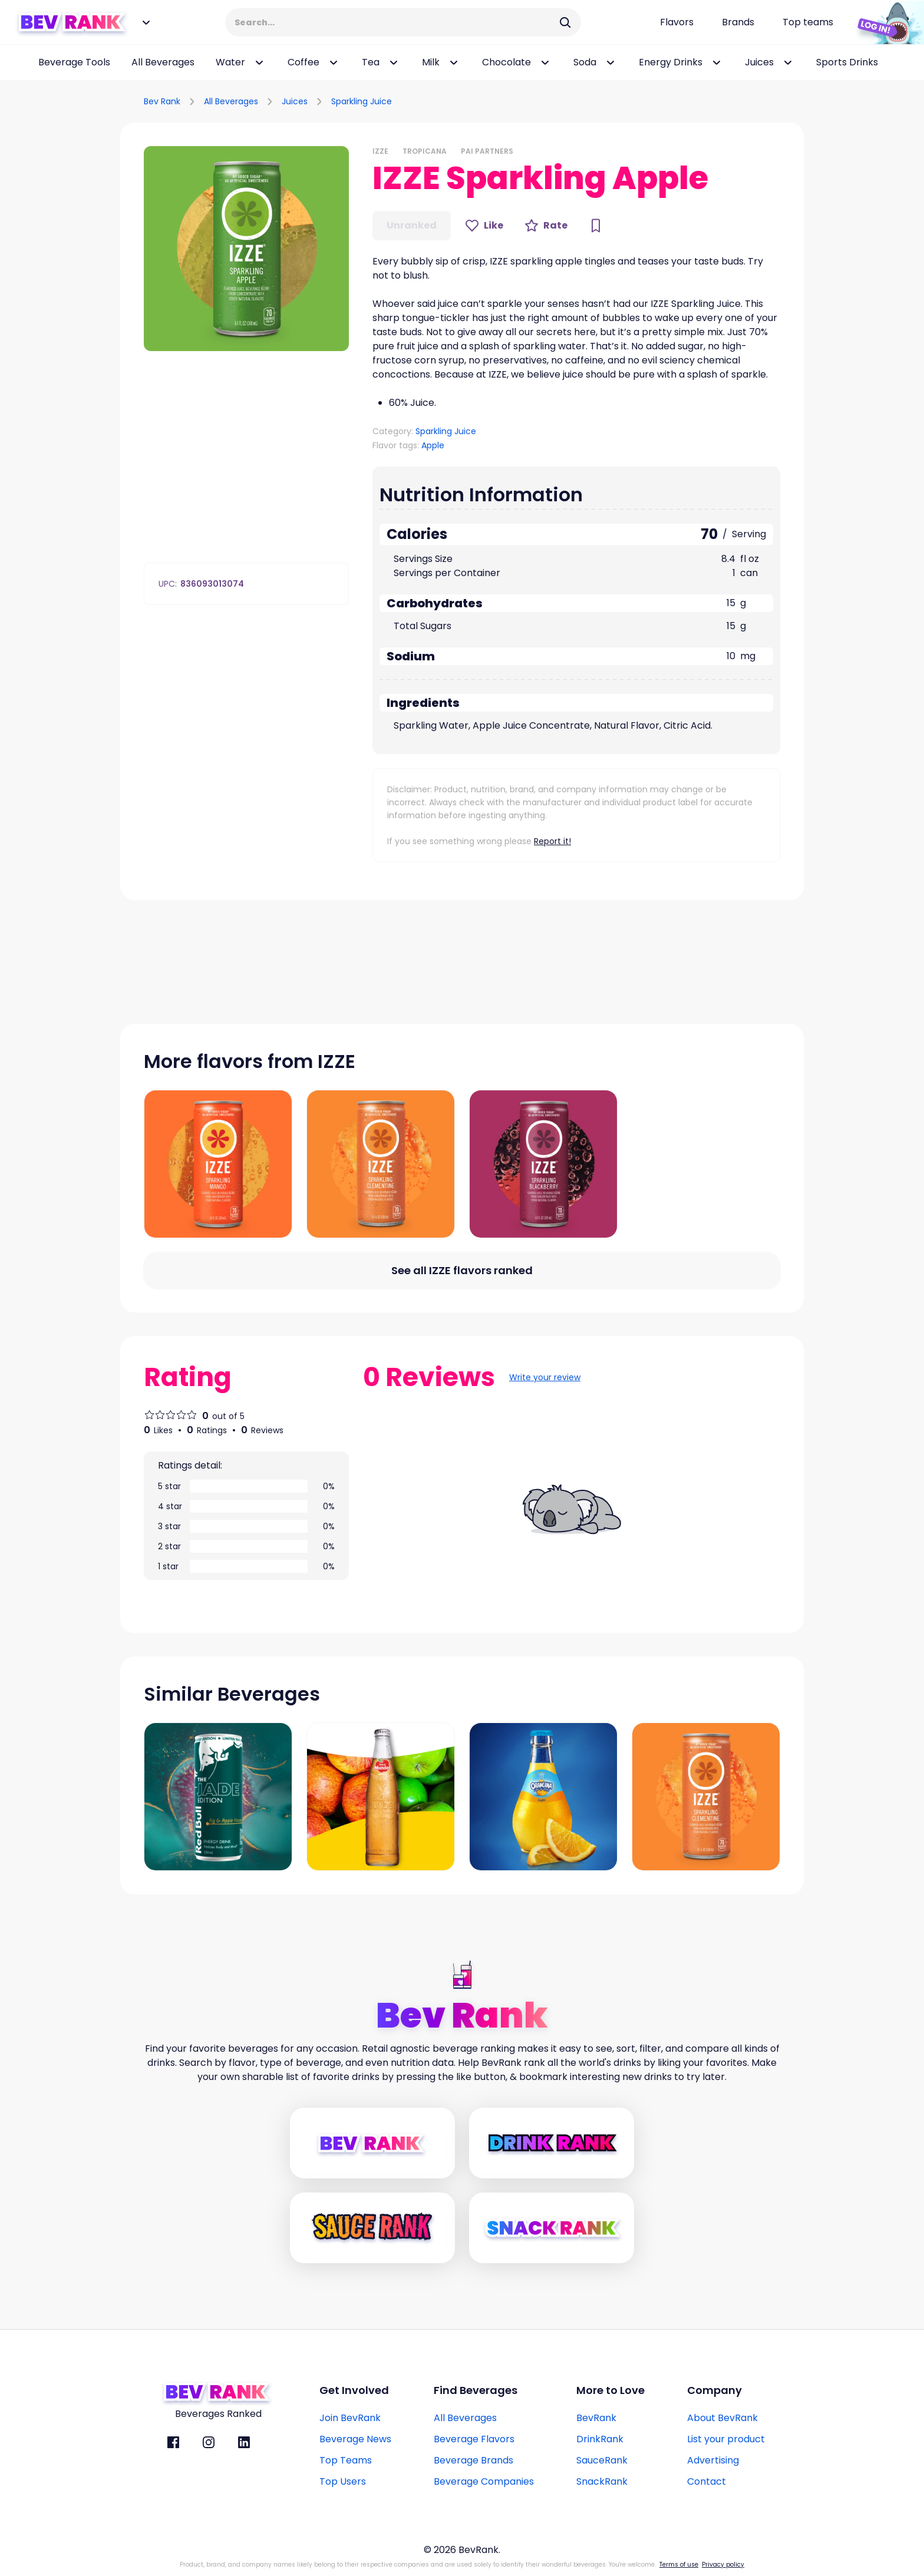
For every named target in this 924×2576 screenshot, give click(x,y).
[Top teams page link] (808, 22)
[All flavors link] (462, 1270)
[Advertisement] (666, 99)
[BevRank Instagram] (209, 2442)
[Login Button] (885, 22)
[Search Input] (395, 22)
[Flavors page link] (677, 22)
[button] (246, 248)
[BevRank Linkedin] (244, 2442)
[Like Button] (484, 225)
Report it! (552, 841)
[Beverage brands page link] (738, 22)
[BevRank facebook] (173, 2442)
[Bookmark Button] (596, 225)
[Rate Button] (546, 225)
